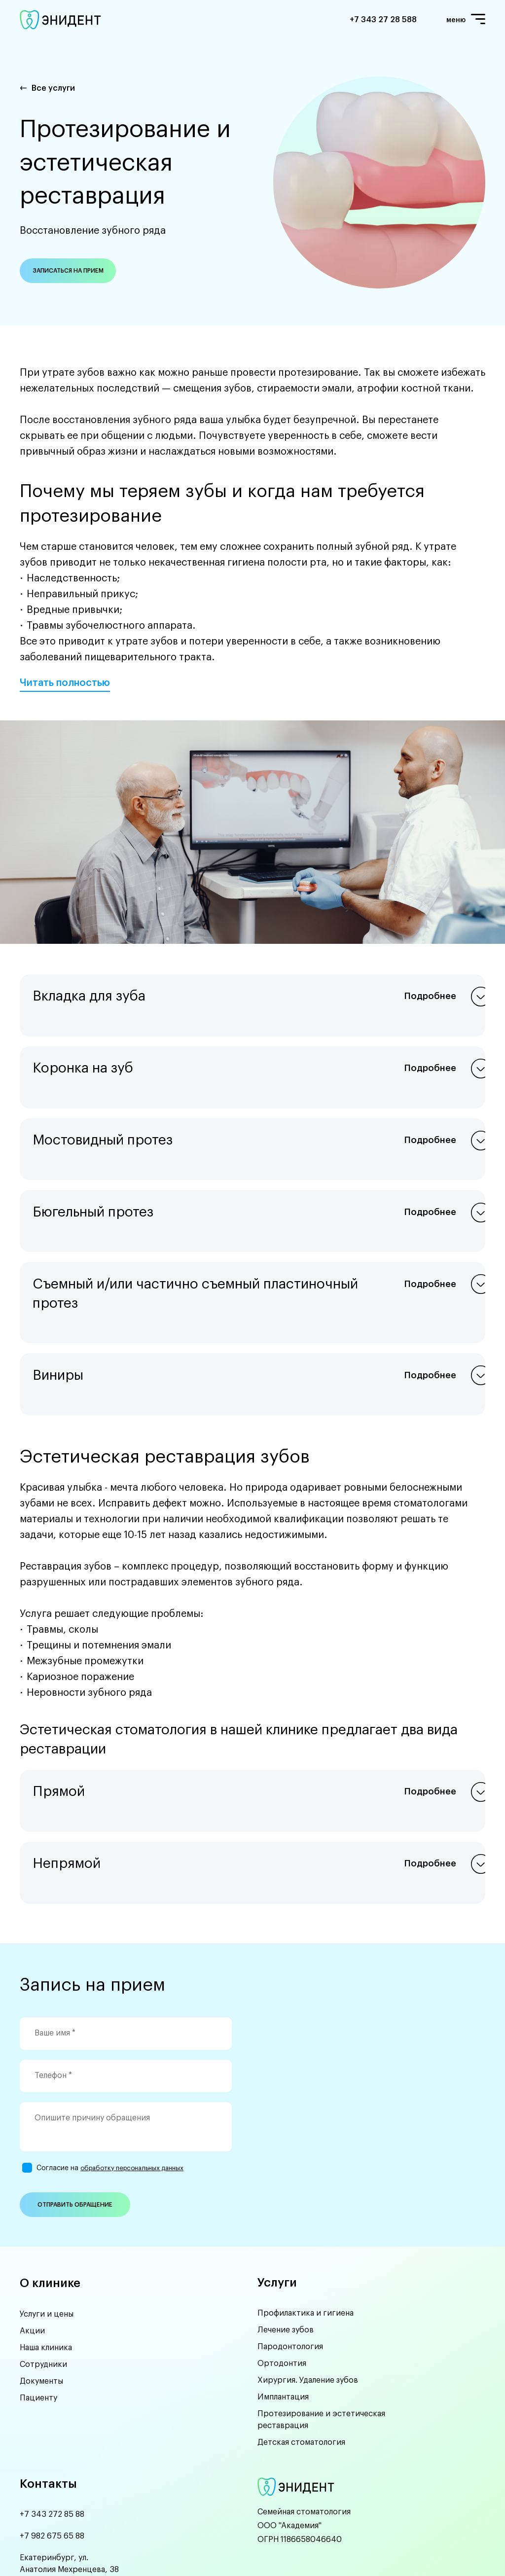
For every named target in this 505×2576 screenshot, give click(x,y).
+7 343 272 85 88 (52, 2411)
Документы (41, 2276)
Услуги (277, 2178)
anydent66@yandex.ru (63, 2488)
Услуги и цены (46, 2209)
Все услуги (53, 88)
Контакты (48, 2380)
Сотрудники (43, 2259)
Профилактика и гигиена (305, 2209)
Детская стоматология (301, 2338)
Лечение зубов (285, 2226)
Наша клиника (46, 2243)
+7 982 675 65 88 (52, 2433)
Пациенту (38, 2293)
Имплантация (283, 2293)
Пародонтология (290, 2243)
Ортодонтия (281, 2259)
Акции (32, 2226)
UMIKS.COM (118, 2550)
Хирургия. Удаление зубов (307, 2276)
